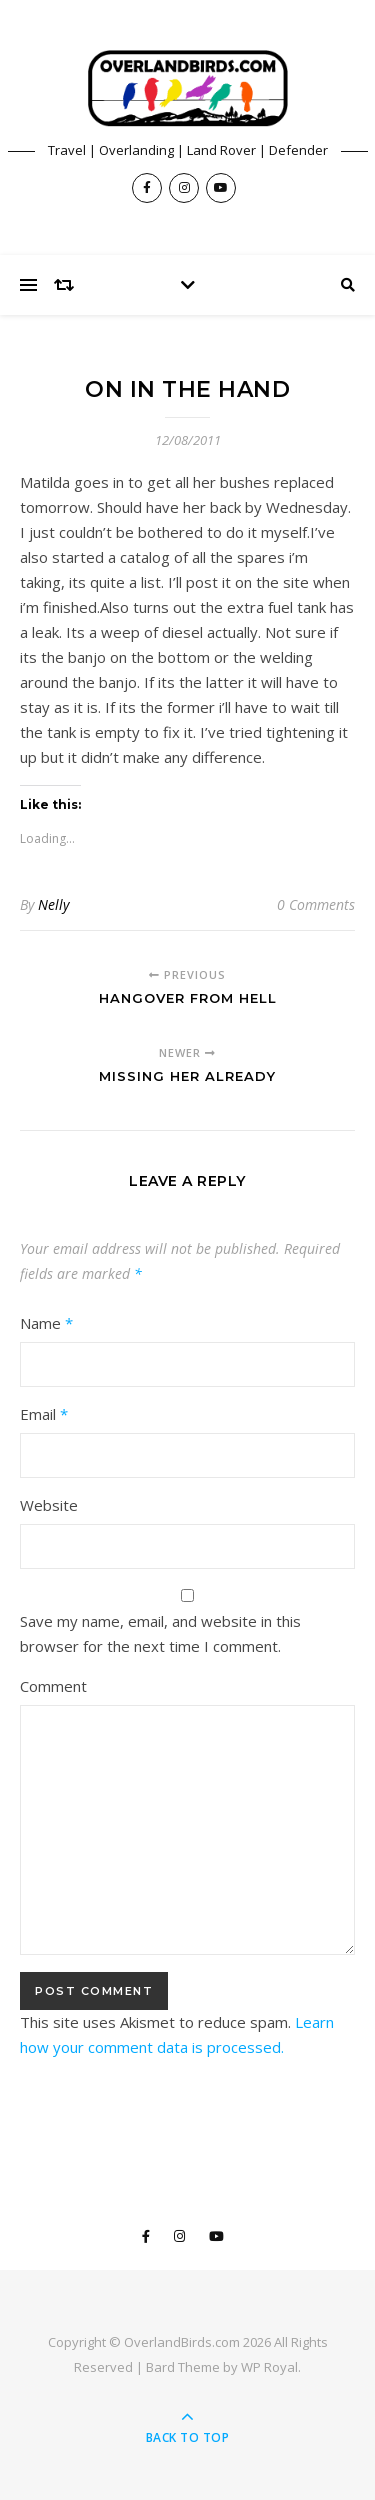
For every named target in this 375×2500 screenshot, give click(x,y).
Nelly (53, 904)
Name (46, 1323)
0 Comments (316, 904)
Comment (53, 1686)
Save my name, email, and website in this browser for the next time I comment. (160, 1633)
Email (44, 1414)
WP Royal (269, 2367)
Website (49, 1505)
